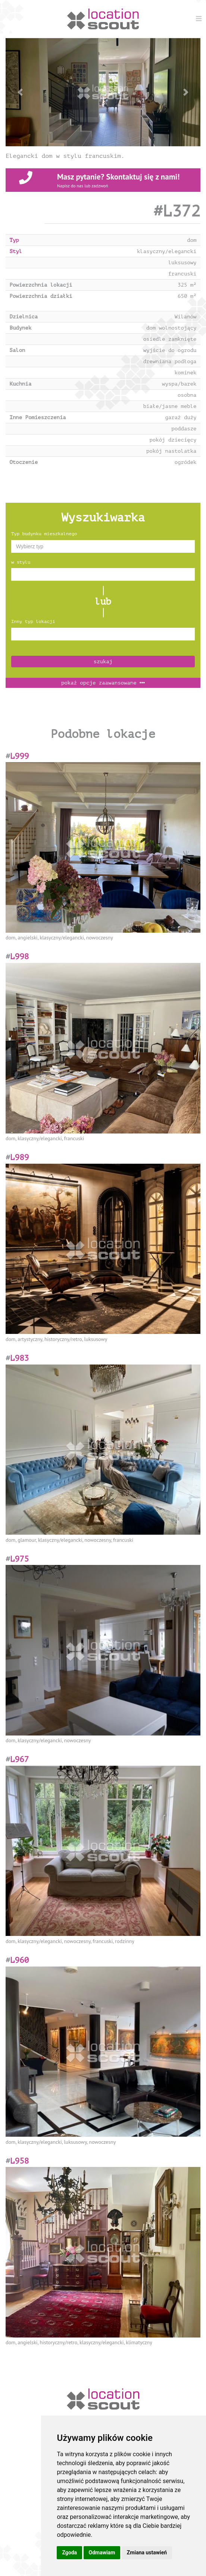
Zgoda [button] (69, 2552)
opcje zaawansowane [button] (103, 683)
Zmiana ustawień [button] (147, 2552)
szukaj (103, 661)
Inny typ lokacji (33, 621)
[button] (20, 92)
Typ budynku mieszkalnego (44, 533)
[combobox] (103, 546)
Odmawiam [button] (102, 2552)
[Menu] (199, 19)
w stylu (20, 562)
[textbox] (103, 546)
